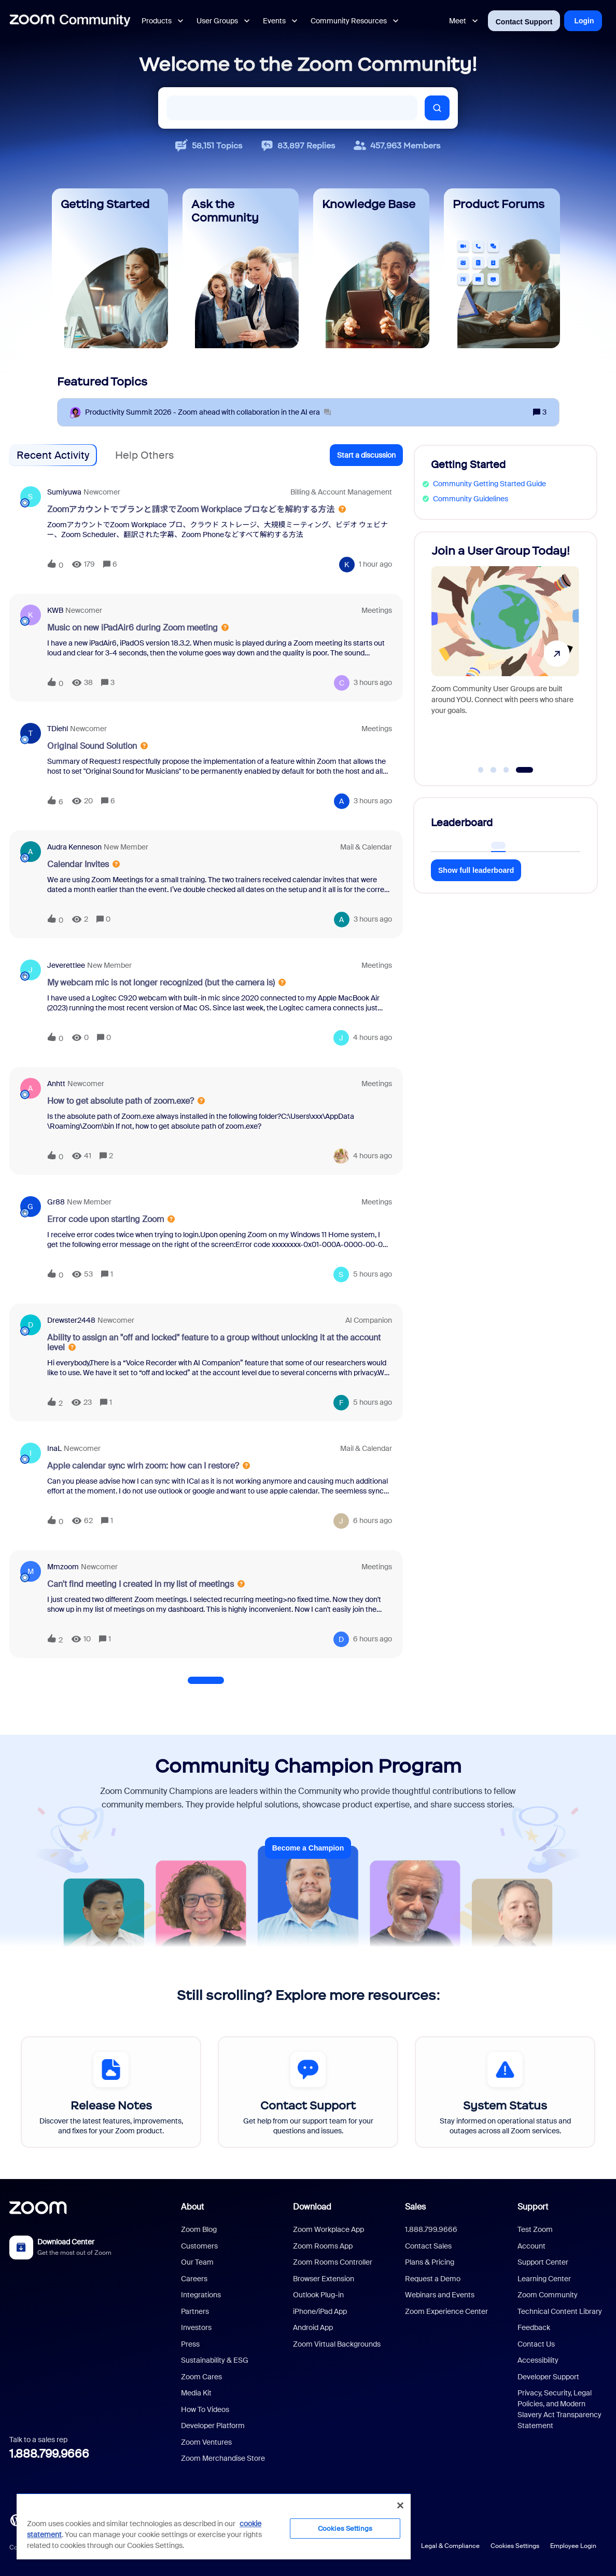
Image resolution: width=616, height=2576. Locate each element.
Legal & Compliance (450, 2546)
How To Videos (205, 2409)
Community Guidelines (470, 498)
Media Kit (196, 2392)
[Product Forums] (502, 268)
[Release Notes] (111, 2092)
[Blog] (16, 2519)
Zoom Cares (201, 2376)
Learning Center (544, 2278)
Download (312, 2206)
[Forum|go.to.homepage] (70, 21)
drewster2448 (71, 1320)
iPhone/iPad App (320, 2311)
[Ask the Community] (241, 268)
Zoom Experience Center (446, 2311)
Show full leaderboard (476, 870)
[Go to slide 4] (524, 770)
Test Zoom (535, 2229)
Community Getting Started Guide (489, 483)
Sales (415, 2206)
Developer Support (548, 2376)
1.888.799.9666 (49, 2453)
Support (532, 2206)
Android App (313, 2327)
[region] (214, 2526)
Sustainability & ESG (214, 2360)
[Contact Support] (308, 2092)
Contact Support (524, 22)
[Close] (400, 2505)
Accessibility (537, 2360)
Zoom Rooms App (323, 2246)
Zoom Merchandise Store (223, 2458)
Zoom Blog (199, 2229)
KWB (55, 610)
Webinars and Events (439, 2294)
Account (531, 2246)
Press (190, 2344)
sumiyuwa (64, 492)
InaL (54, 1448)
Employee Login (573, 2546)
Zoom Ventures (206, 2442)
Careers (194, 2278)
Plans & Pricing (429, 2262)
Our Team (197, 2262)
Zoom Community (547, 2294)
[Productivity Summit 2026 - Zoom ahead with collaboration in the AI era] (208, 412)
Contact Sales (428, 2246)
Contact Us (536, 2344)
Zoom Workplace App (328, 2229)
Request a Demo (432, 2278)
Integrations (201, 2294)
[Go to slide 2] (493, 770)
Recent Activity (53, 455)
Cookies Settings (515, 2546)
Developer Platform (213, 2425)
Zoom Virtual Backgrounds (337, 2344)
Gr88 (56, 1201)
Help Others (144, 455)
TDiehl (57, 728)
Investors (196, 2327)
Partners (195, 2311)
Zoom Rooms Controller (332, 2262)
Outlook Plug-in (318, 2294)
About (192, 2206)
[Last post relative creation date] (375, 564)
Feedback (533, 2327)
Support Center (542, 2262)
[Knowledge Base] (371, 268)
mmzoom (63, 1566)
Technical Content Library (559, 2311)
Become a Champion (308, 1848)
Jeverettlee (66, 965)
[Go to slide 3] (506, 770)
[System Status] (505, 2092)
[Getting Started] (110, 268)
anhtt (56, 1083)
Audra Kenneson (74, 847)
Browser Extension (323, 2278)
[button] (366, 455)
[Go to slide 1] (480, 770)
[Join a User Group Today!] (505, 654)
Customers (199, 2246)
